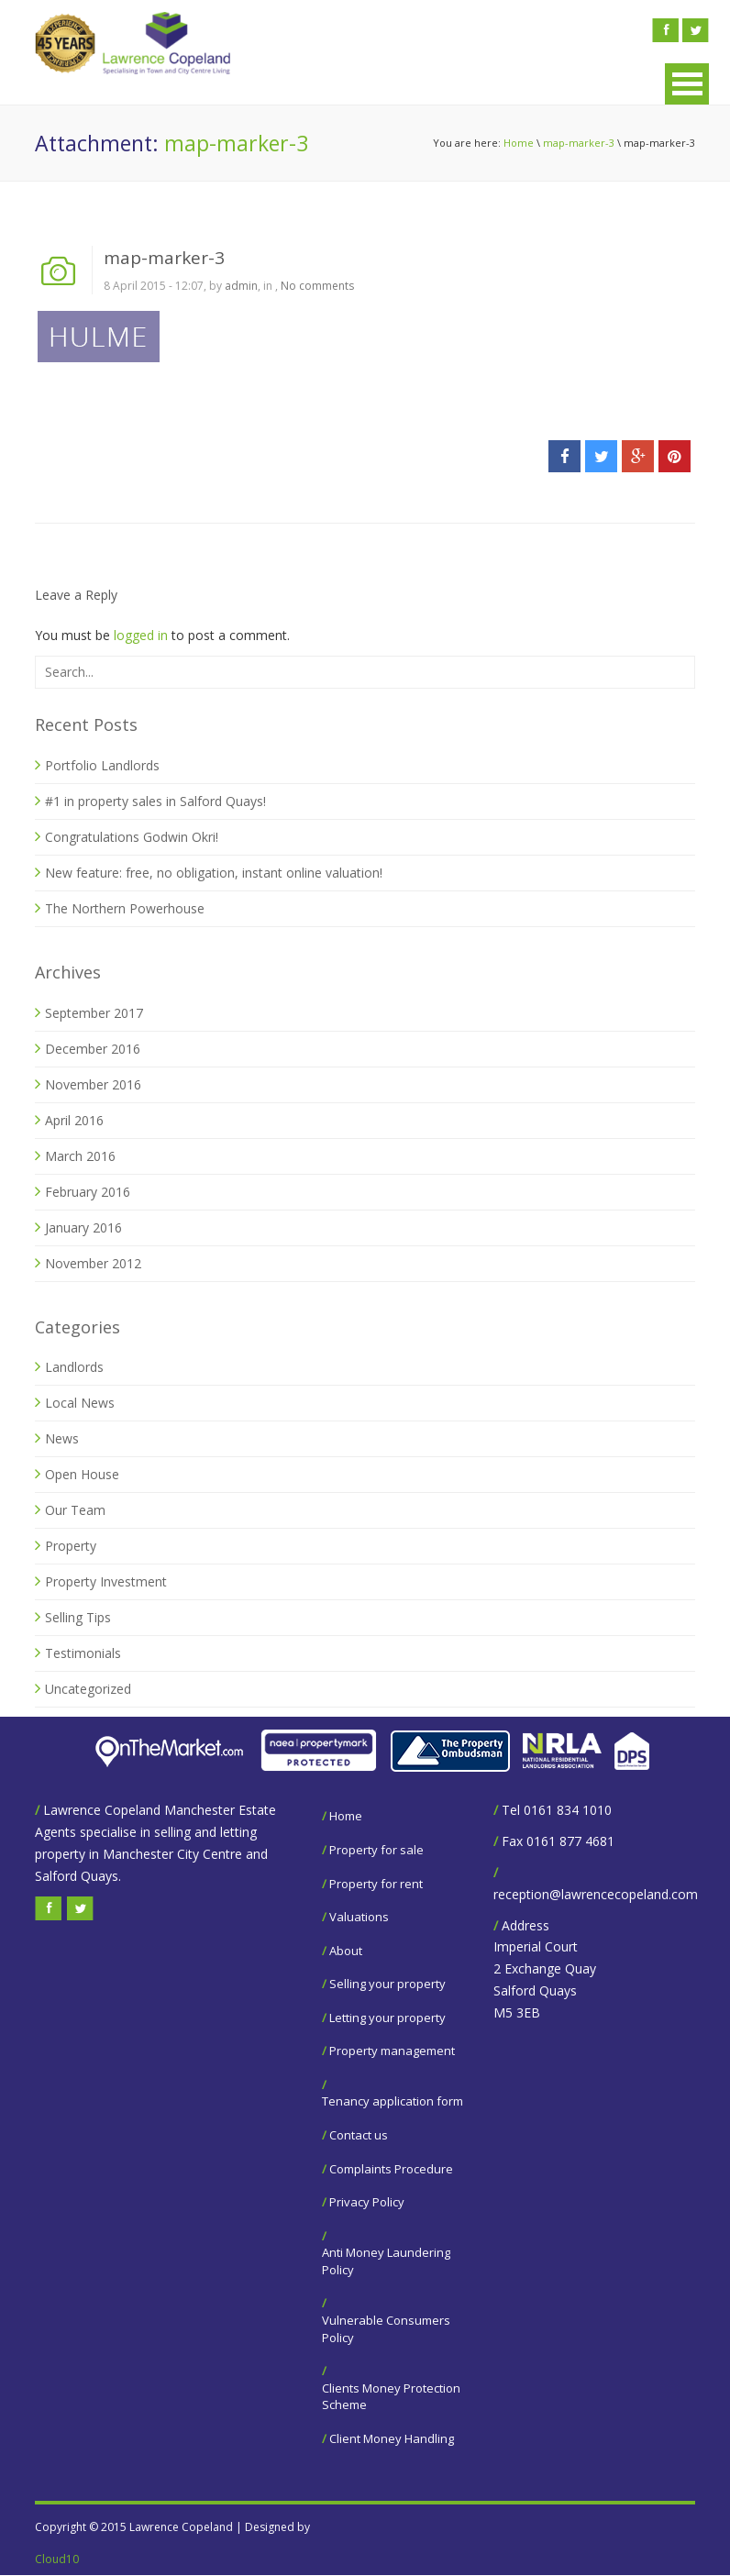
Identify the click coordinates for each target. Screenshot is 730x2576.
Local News (80, 1402)
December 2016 (92, 1048)
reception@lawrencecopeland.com (595, 1894)
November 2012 (93, 1263)
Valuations (359, 1916)
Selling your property (387, 1983)
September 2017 (94, 1013)
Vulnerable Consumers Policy (386, 2329)
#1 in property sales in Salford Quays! (155, 801)
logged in (141, 635)
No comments (317, 285)
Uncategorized (88, 1688)
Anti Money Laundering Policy (386, 2261)
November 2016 (93, 1084)
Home (518, 142)
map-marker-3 (578, 142)
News (62, 1438)
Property (70, 1545)
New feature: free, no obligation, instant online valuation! (213, 872)
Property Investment (106, 1581)
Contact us (358, 2135)
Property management (392, 2050)
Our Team (75, 1510)
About (345, 1950)
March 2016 (80, 1156)
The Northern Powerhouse (125, 908)
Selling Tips (78, 1617)
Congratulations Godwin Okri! (131, 837)
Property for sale (376, 1849)
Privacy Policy (366, 2202)
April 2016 (74, 1120)
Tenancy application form (392, 2101)
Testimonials (83, 1653)
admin (241, 285)
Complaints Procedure (391, 2169)
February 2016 (87, 1191)
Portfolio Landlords (102, 765)
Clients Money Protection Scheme (391, 2397)
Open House (82, 1474)
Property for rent (376, 1883)
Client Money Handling (391, 2438)
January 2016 (83, 1227)
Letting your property (387, 2017)
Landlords (74, 1367)
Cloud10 (57, 2559)
